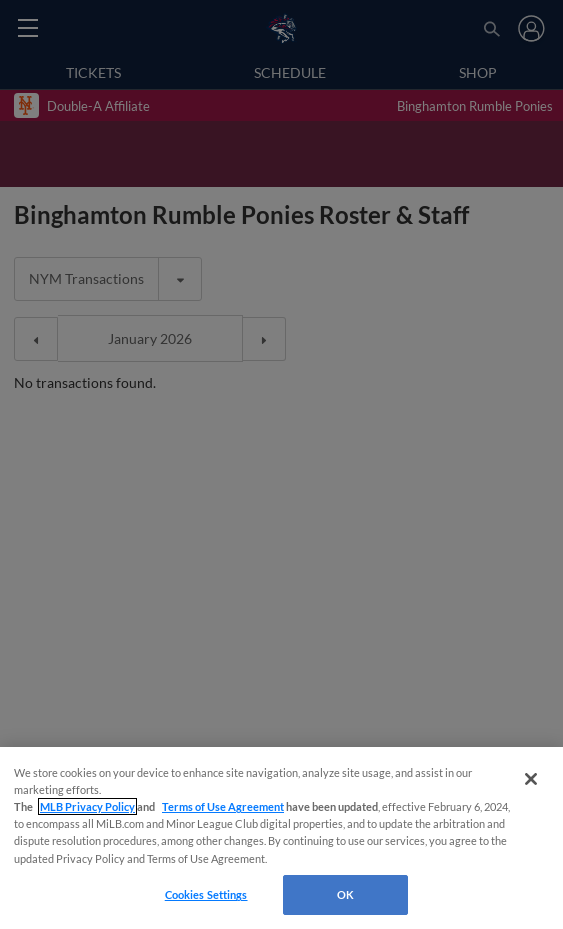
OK (345, 894)
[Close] (531, 779)
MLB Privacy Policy (87, 806)
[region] (281, 838)
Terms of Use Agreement (223, 806)
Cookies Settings (206, 894)
